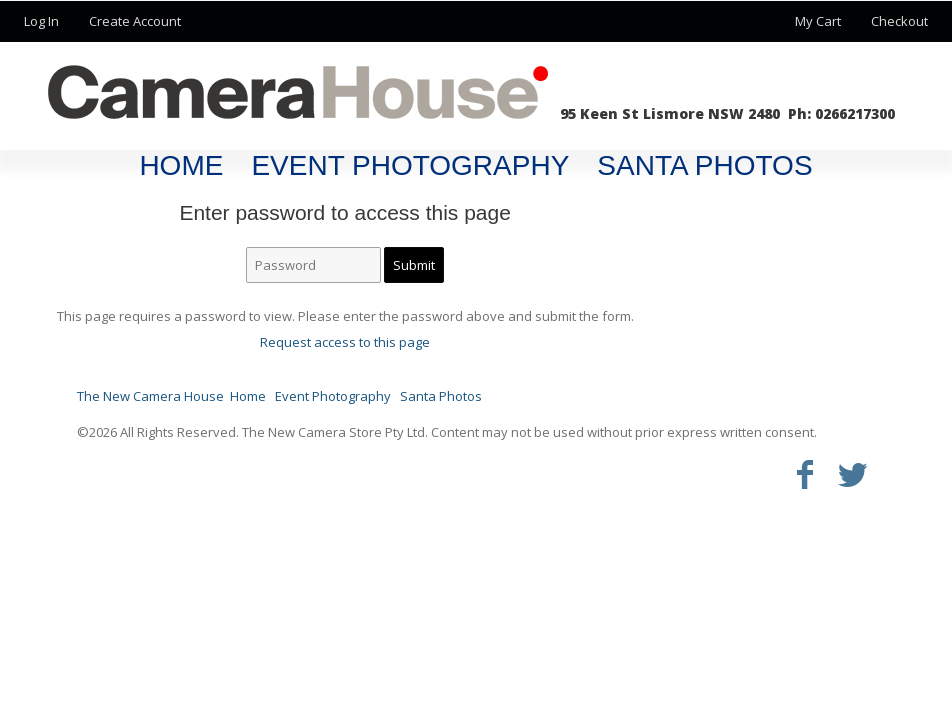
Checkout (899, 21)
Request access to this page (345, 342)
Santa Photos (704, 165)
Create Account (135, 21)
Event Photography (410, 165)
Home (181, 165)
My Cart (819, 21)
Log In (41, 21)
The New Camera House (150, 396)
